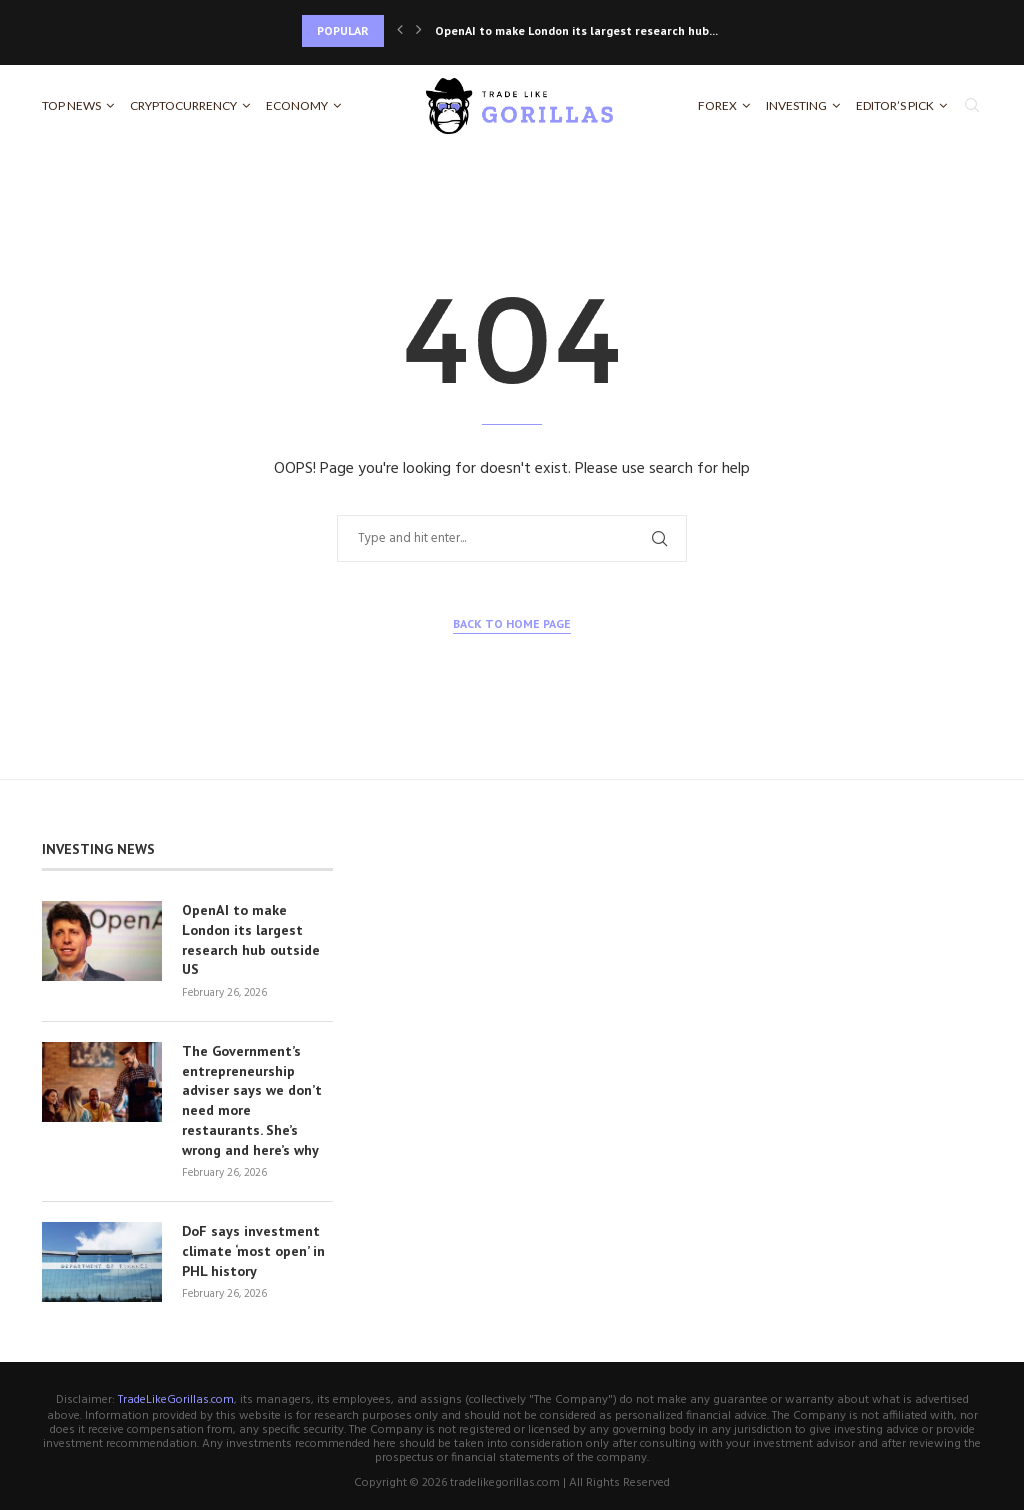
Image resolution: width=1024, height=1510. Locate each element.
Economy (297, 105)
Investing (796, 105)
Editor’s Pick (895, 105)
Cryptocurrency (183, 105)
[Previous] (400, 31)
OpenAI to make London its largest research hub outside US (251, 939)
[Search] (972, 106)
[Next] (419, 31)
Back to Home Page (512, 623)
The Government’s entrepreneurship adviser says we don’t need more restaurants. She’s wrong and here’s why (252, 1099)
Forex (717, 105)
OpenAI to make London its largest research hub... (576, 30)
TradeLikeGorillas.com (176, 1398)
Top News (71, 105)
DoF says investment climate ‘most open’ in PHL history (253, 1248)
